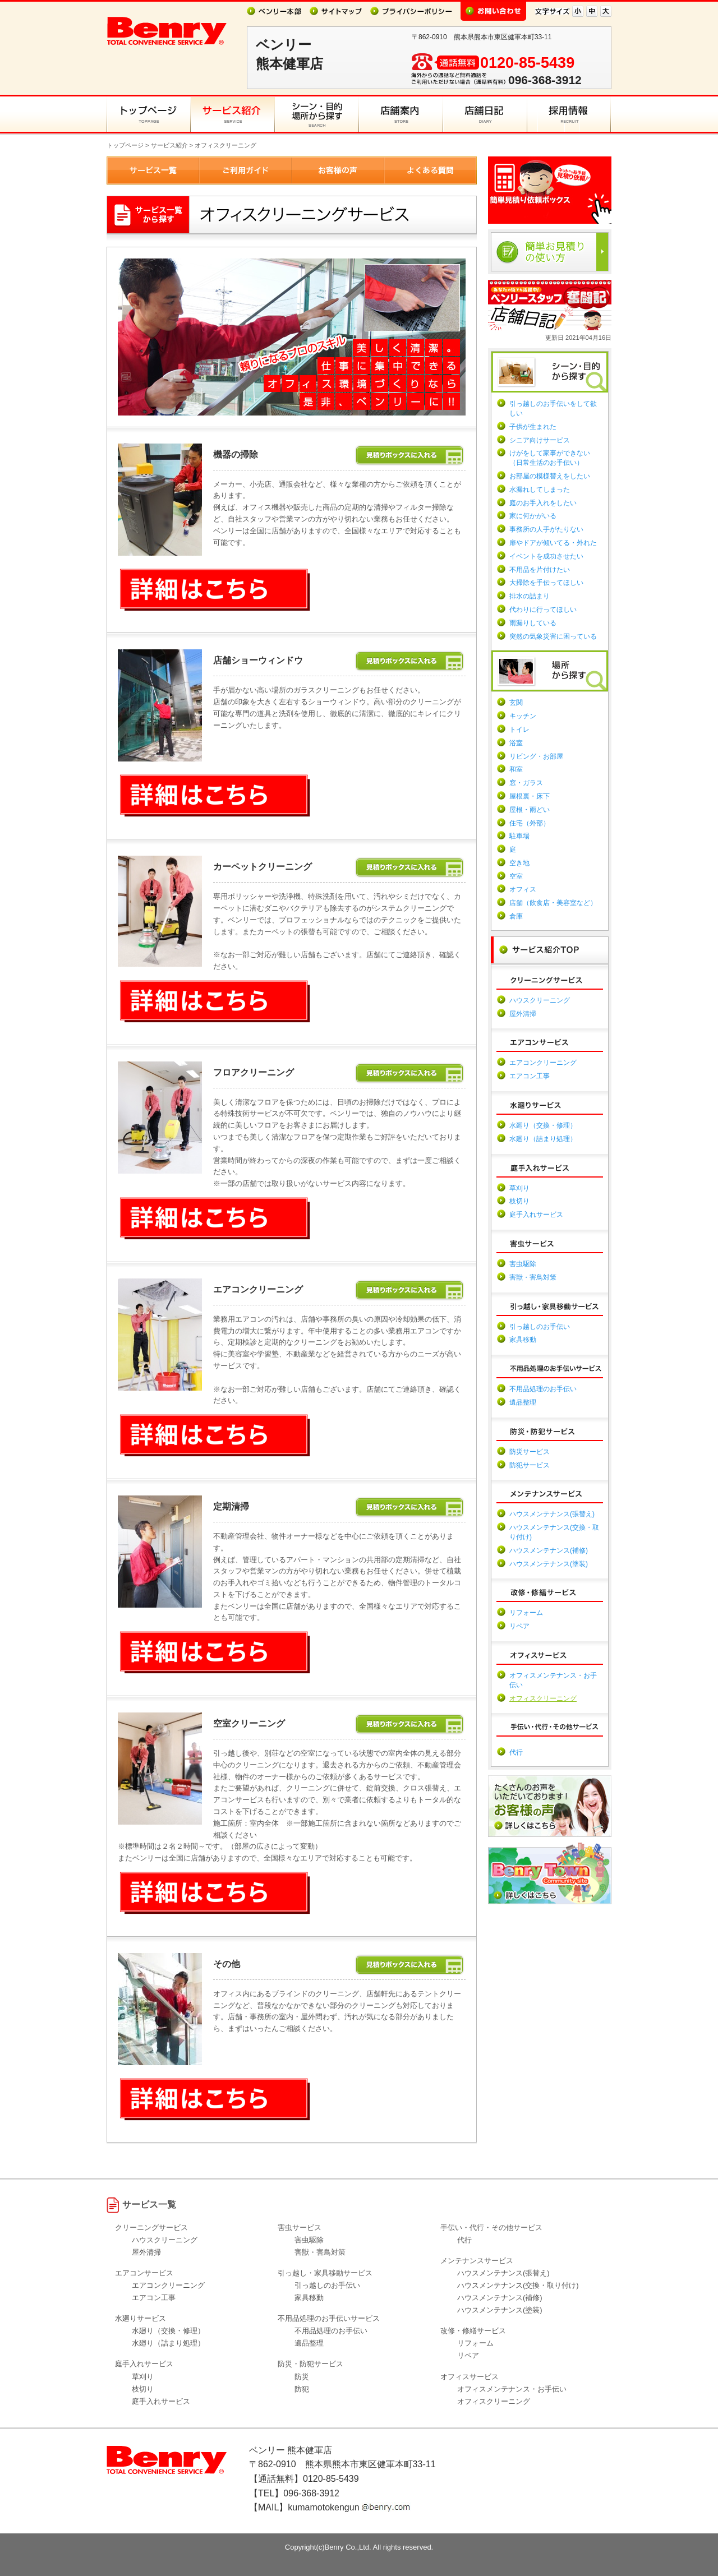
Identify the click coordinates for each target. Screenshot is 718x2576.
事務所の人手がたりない (546, 529)
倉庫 (516, 916)
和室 (516, 769)
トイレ (519, 729)
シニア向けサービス (539, 440)
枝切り (519, 1201)
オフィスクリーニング (543, 1698)
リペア (519, 1626)
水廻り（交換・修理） (543, 1125)
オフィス (522, 889)
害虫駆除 (522, 1264)
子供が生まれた (532, 427)
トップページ (125, 145)
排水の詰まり (529, 596)
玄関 (516, 703)
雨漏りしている (532, 623)
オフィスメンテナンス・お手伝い (512, 2389)
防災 (301, 2376)
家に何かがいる (532, 516)
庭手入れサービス (536, 1214)
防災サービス (529, 1452)
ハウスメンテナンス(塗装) (548, 1564)
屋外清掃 (522, 1014)
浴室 (516, 743)
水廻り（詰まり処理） (543, 1139)
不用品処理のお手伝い (543, 1389)
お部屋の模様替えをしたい (549, 476)
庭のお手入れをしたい (543, 503)
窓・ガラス (526, 783)
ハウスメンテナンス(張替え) (552, 1514)
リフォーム (526, 1613)
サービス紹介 (169, 145)
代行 (516, 1752)
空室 (516, 876)
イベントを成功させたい (546, 556)
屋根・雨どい (529, 810)
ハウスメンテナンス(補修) (548, 1550)
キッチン (522, 716)
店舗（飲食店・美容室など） (553, 903)
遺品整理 (522, 1402)
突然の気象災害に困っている (553, 636)
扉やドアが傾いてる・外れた (553, 543)
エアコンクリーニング (543, 1063)
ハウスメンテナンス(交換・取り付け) (518, 2285)
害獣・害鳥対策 (532, 1277)
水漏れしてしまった (539, 489)
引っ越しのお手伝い (539, 1327)
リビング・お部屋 (536, 756)
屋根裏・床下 (529, 796)
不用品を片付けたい (539, 570)
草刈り (519, 1188)
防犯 (301, 2389)
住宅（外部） (529, 823)
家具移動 (522, 1340)
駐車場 (519, 836)
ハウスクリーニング (539, 1000)
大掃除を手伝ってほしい (546, 583)
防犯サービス (529, 1465)
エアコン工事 (529, 1076)
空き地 (519, 863)
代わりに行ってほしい (543, 609)
